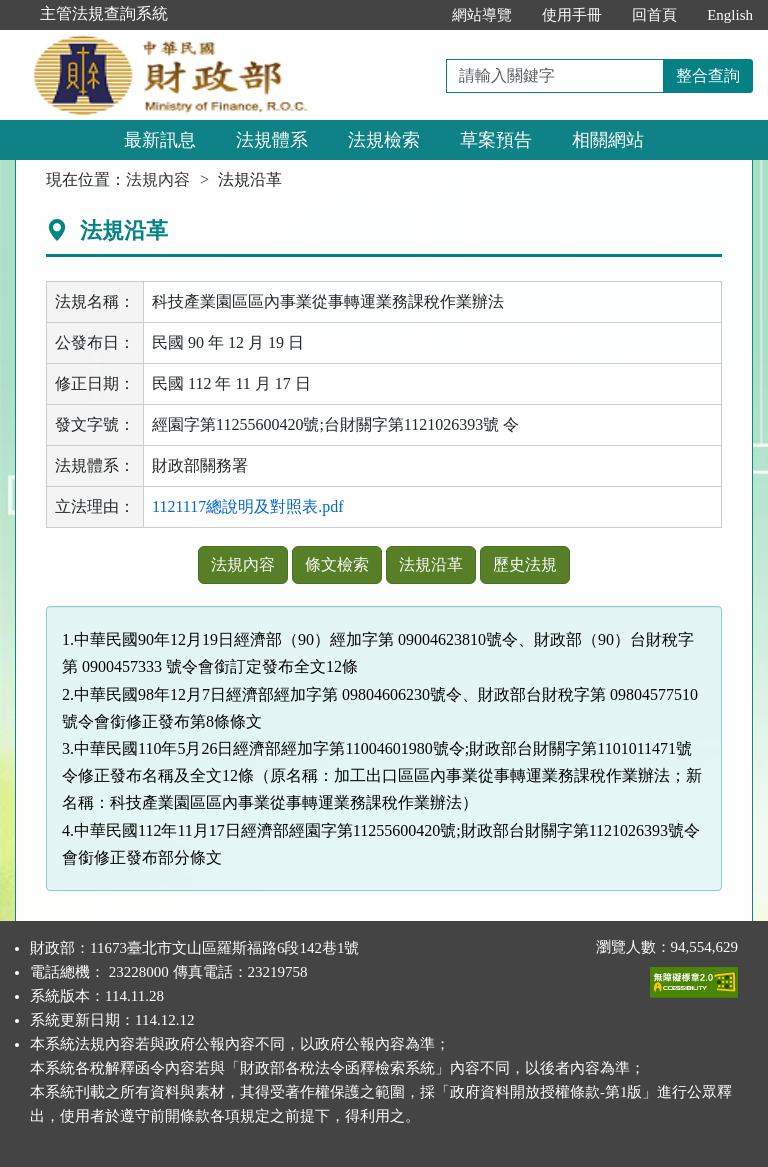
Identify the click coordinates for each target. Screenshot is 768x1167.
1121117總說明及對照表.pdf (248, 506)
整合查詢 (708, 75)
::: (416, 15)
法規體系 (272, 140)
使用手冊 (572, 15)
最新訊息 (160, 140)
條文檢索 (337, 564)
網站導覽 (482, 15)
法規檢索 (384, 140)
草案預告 (496, 140)
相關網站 (608, 140)
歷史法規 (525, 564)
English (730, 15)
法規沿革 (431, 564)
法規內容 (158, 179)
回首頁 (654, 15)
